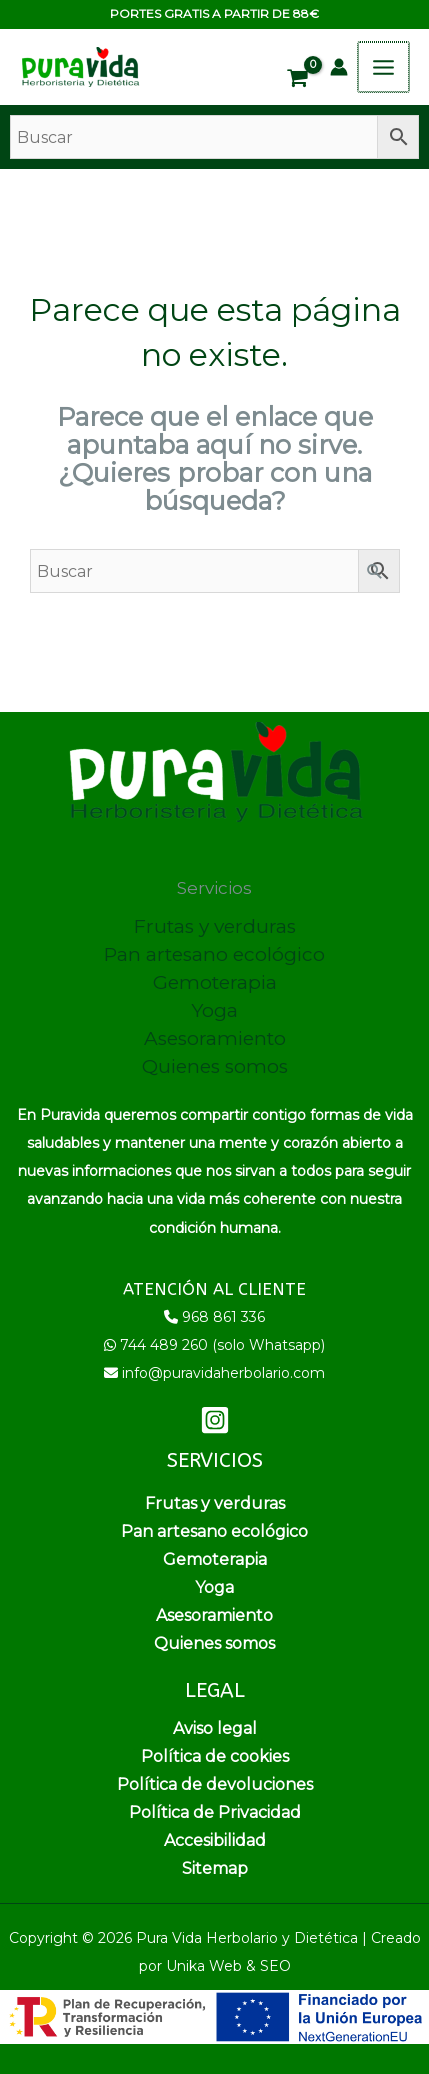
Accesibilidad (215, 1840)
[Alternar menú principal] (384, 67)
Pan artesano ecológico (214, 954)
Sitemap (215, 1868)
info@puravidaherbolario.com (223, 1373)
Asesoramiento (215, 1038)
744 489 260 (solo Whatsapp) (222, 1345)
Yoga (214, 1010)
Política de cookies (215, 1756)
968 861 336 (223, 1317)
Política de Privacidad (215, 1812)
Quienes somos (215, 1066)
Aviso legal (215, 1728)
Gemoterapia (215, 982)
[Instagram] (215, 1420)
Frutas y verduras (215, 926)
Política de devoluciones (215, 1784)
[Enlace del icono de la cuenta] (341, 67)
